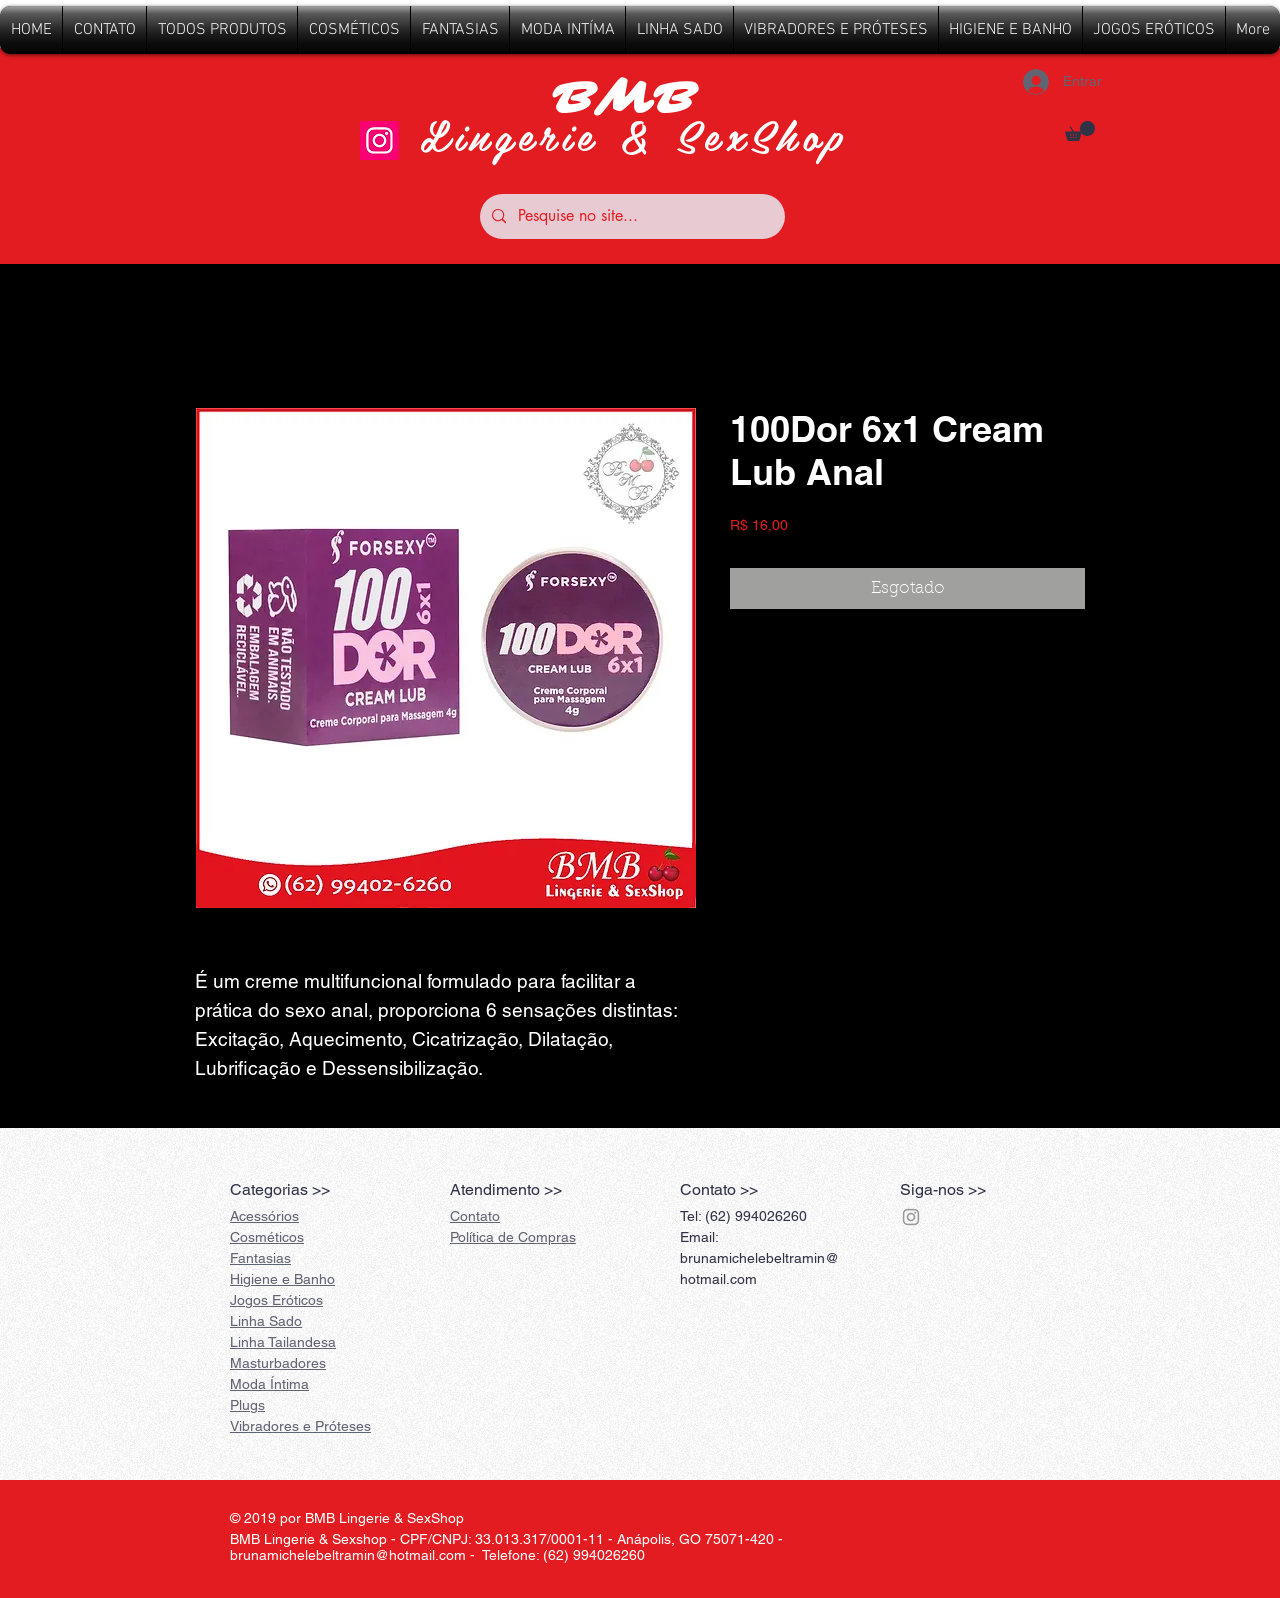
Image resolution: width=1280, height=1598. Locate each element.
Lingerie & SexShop (634, 134)
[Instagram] (379, 140)
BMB (633, 99)
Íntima (269, 1384)
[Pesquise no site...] (630, 216)
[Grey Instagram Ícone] (911, 1217)
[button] (1080, 131)
